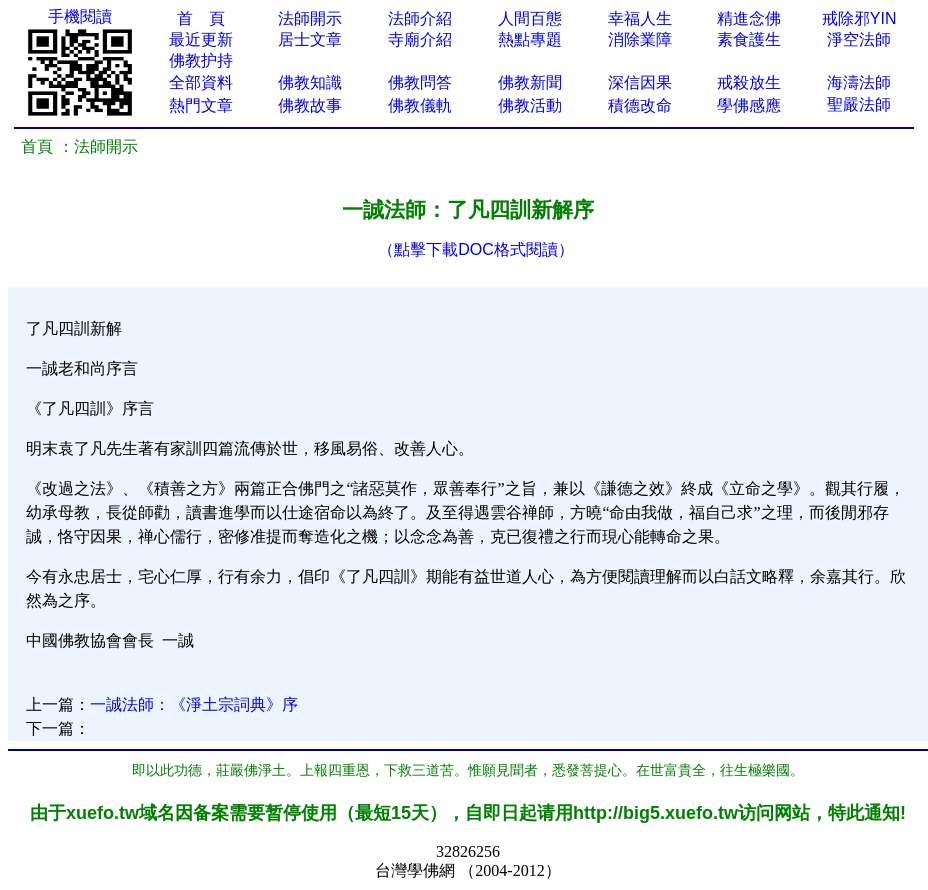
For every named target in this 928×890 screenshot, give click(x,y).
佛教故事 (310, 105)
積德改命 (640, 105)
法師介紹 (420, 18)
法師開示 (310, 18)
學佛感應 (749, 105)
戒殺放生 (749, 82)
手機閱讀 (80, 16)
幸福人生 (640, 18)
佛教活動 (530, 105)
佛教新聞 (530, 82)
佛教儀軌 (420, 105)
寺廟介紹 (420, 39)
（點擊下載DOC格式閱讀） (476, 249)
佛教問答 (420, 82)
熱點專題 (530, 39)
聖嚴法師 (859, 104)
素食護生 (749, 39)
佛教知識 (310, 82)
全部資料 (201, 82)
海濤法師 (859, 82)
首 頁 (201, 18)
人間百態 (530, 18)
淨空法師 (859, 39)
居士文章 (310, 39)
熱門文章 (201, 105)
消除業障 (640, 39)
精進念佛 (749, 18)
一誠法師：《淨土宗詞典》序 (194, 704)
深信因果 (640, 82)
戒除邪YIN (859, 18)
